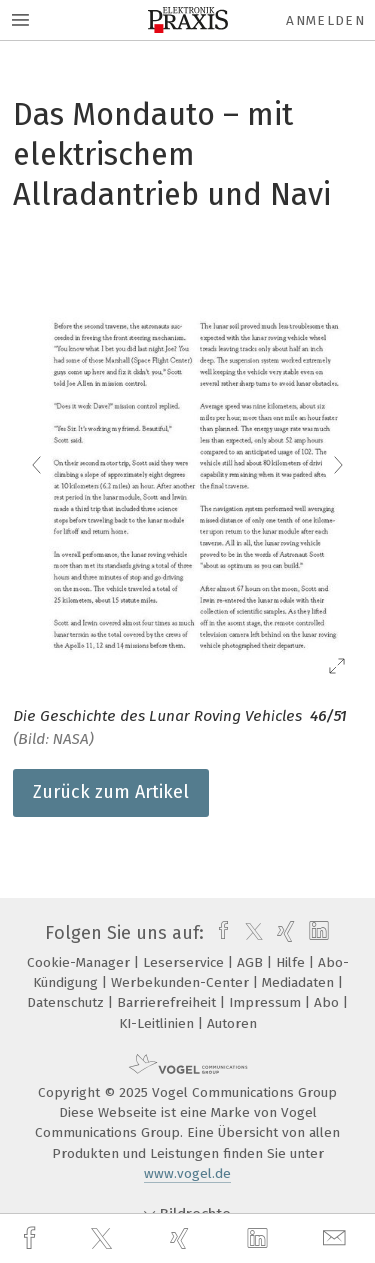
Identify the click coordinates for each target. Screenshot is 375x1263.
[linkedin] (260, 1239)
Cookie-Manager (80, 962)
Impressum (267, 1002)
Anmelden (325, 20)
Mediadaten (300, 982)
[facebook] (32, 1238)
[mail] (337, 1238)
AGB (252, 962)
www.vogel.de (187, 1173)
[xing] (182, 1238)
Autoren (232, 1023)
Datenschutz (67, 1002)
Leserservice (185, 962)
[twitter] (104, 1239)
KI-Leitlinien (158, 1023)
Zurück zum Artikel (111, 792)
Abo (328, 1002)
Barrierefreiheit (168, 1002)
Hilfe (292, 962)
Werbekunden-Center (182, 982)
